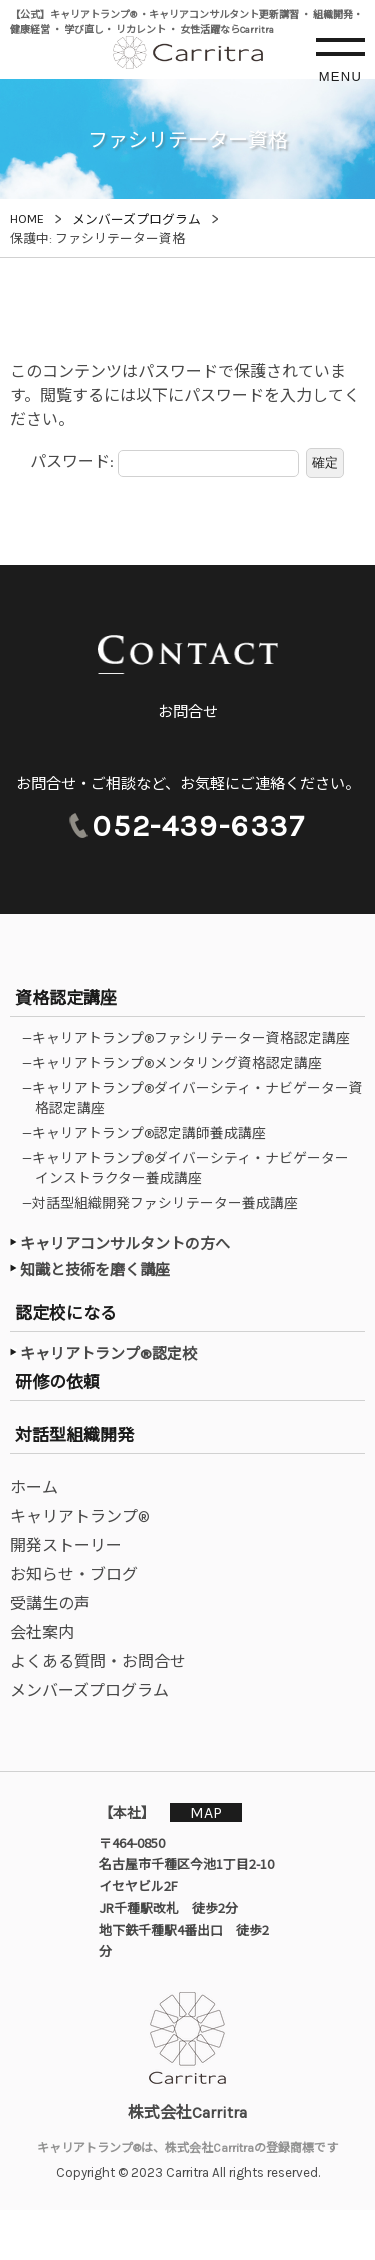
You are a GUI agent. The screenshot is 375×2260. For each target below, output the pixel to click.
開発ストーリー (66, 1545)
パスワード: (164, 463)
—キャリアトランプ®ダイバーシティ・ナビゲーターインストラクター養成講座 (192, 1168)
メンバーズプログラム (89, 1690)
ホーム (34, 1487)
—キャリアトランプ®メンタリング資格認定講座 (178, 1063)
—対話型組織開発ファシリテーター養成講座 (166, 1203)
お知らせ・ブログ (74, 1574)
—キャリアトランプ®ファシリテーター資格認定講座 (192, 1038)
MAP (206, 1812)
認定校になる (66, 1313)
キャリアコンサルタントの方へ (125, 1244)
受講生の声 (50, 1603)
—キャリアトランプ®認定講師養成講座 (150, 1133)
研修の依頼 (57, 1382)
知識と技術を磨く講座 (95, 1270)
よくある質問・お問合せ (98, 1661)
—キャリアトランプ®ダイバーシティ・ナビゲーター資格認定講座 (199, 1098)
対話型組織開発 (74, 1435)
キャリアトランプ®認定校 (108, 1354)
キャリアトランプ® (80, 1516)
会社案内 (42, 1632)
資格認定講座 (66, 998)
